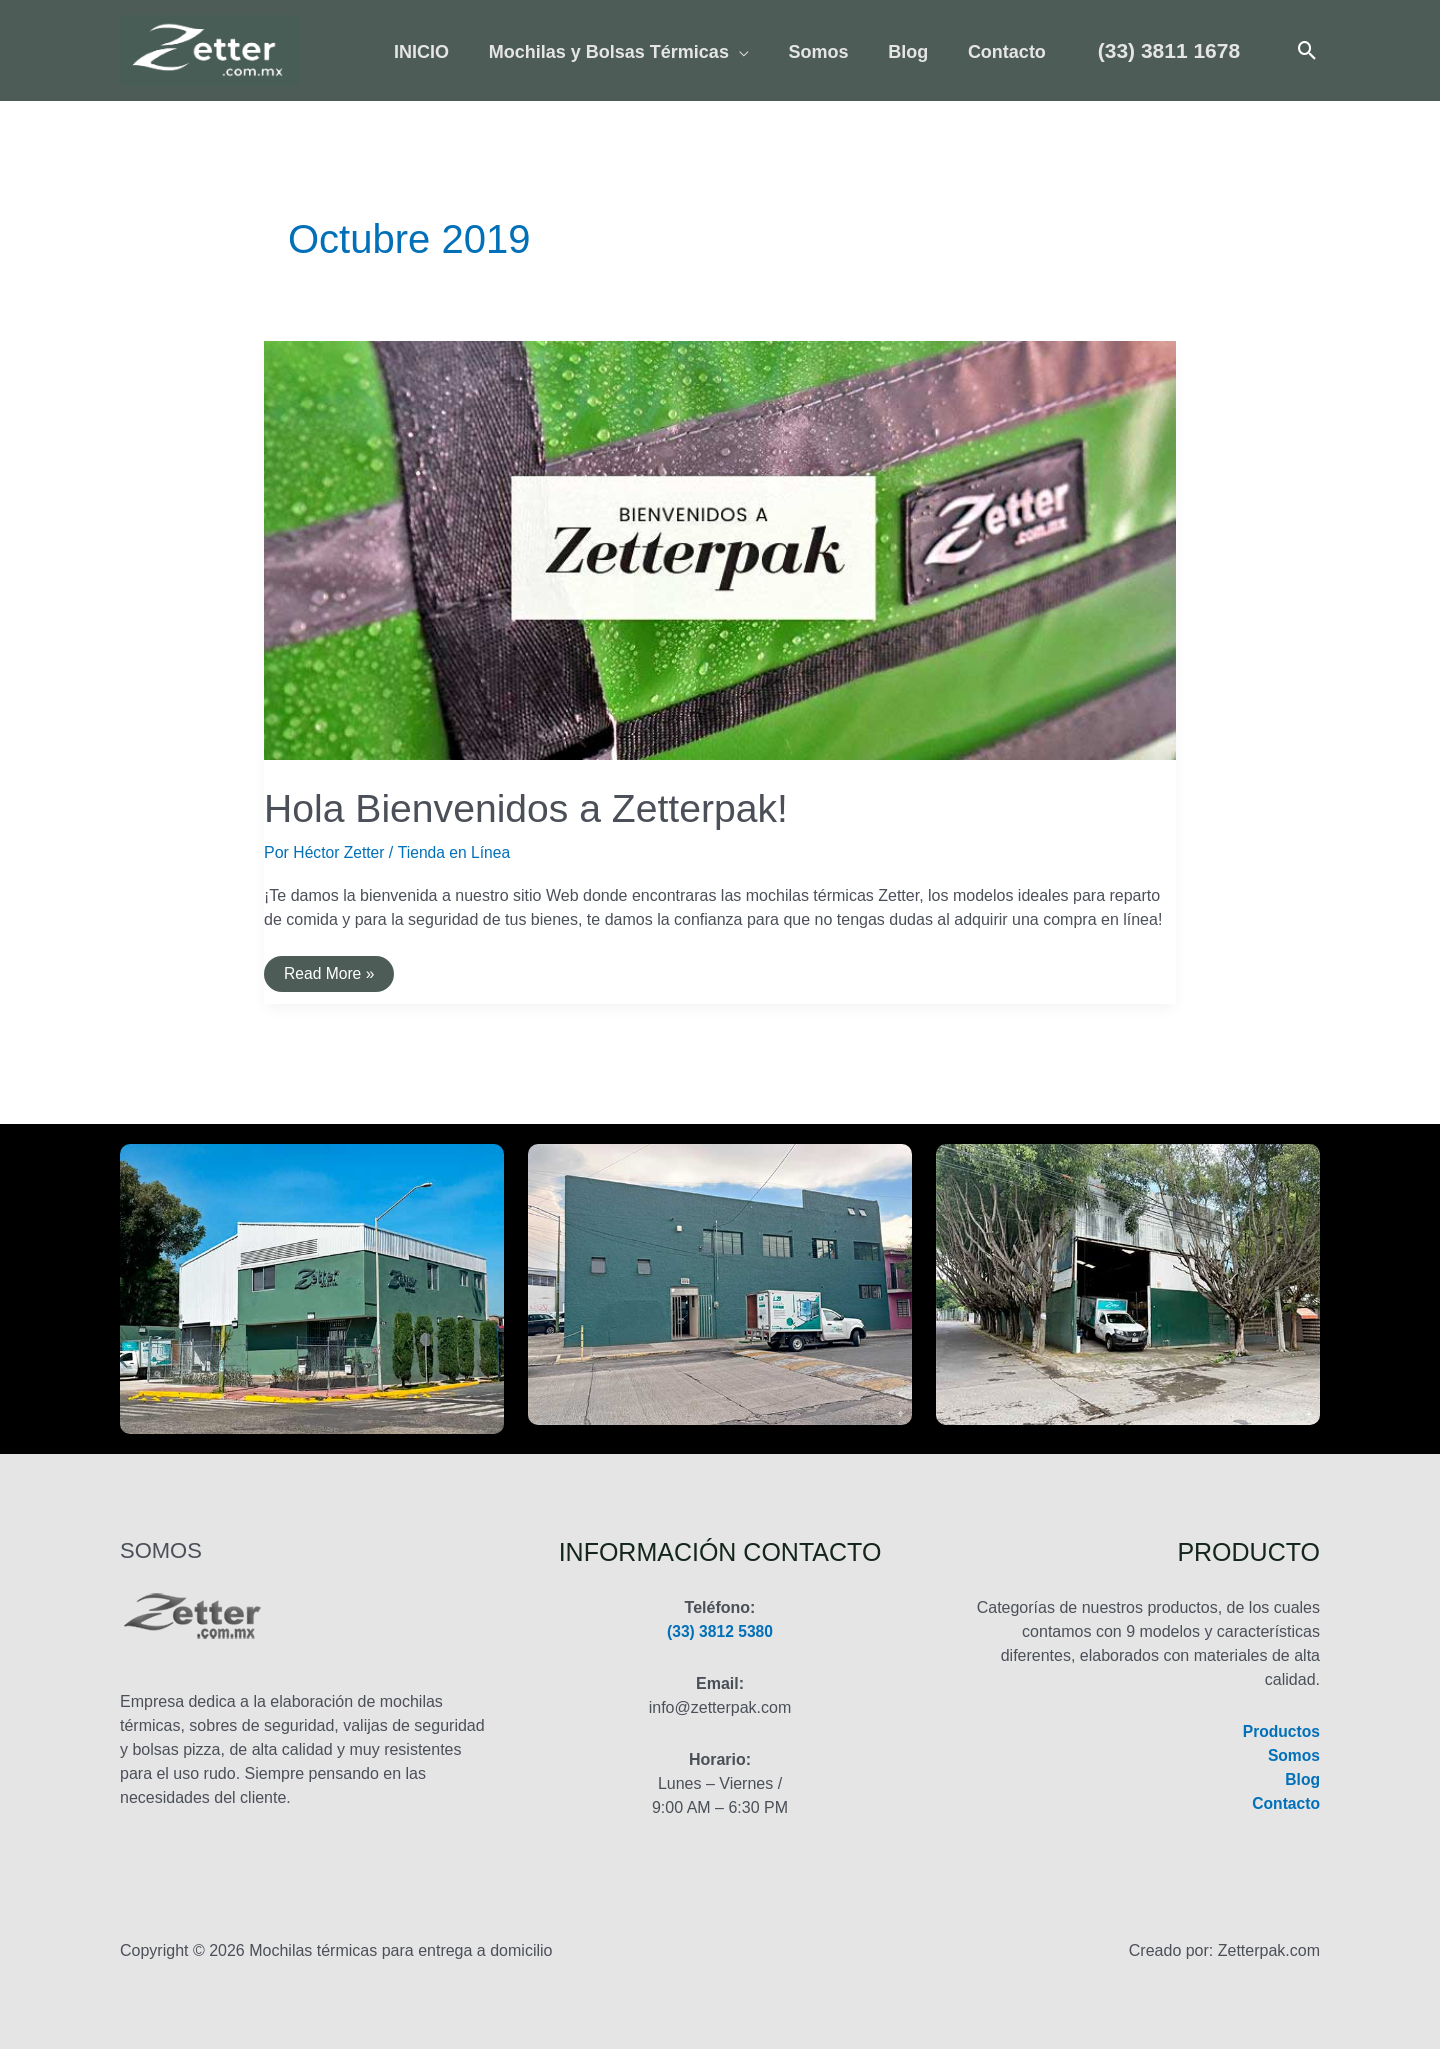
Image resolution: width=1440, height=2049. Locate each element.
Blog (1302, 1779)
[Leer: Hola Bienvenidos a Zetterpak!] (720, 549)
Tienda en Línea (457, 852)
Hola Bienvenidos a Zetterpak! (532, 808)
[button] (1160, 50)
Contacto (1285, 1803)
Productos (1280, 1731)
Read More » (330, 978)
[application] (743, 53)
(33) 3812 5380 (720, 1631)
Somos (1293, 1755)
